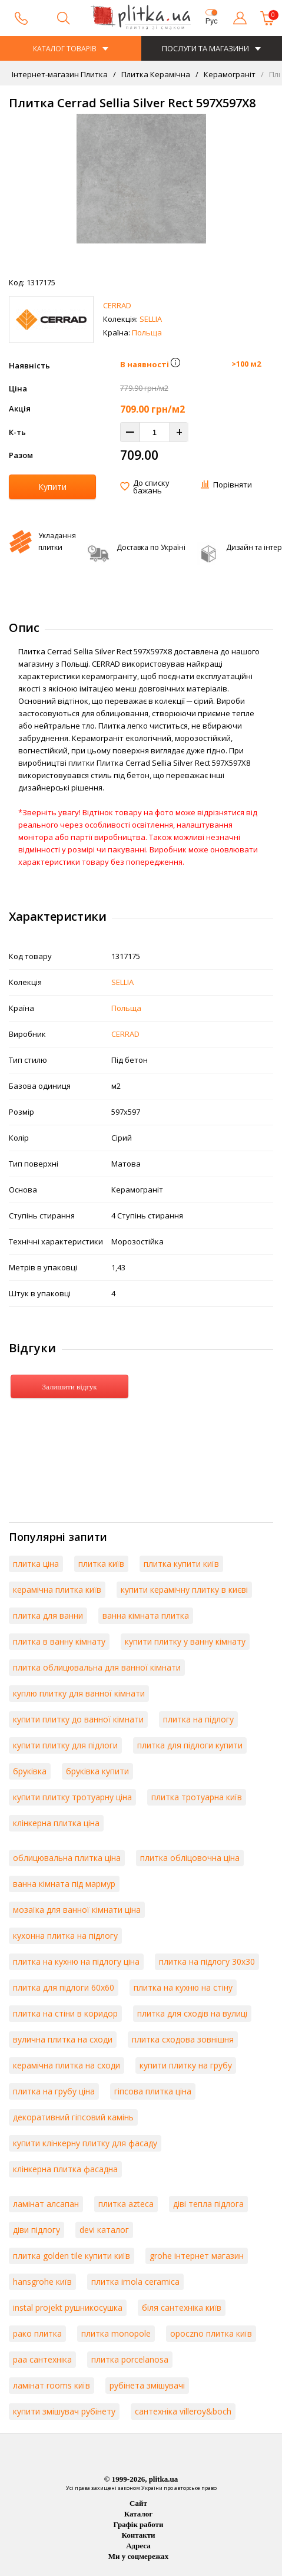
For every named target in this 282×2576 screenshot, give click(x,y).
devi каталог (104, 2229)
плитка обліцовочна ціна (190, 1857)
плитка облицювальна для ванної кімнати (97, 1667)
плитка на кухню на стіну (183, 1987)
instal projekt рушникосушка (67, 2307)
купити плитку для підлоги (65, 1745)
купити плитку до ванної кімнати (78, 1719)
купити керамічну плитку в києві (184, 1589)
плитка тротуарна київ (196, 1797)
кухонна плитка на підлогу (65, 1935)
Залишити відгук (69, 1386)
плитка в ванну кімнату (59, 1641)
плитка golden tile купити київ (71, 2255)
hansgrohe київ (42, 2281)
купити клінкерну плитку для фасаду (85, 2143)
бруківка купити (97, 1771)
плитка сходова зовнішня (183, 2039)
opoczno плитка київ (211, 2333)
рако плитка (37, 2333)
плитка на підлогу (198, 1719)
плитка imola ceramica (135, 2281)
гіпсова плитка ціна (152, 2091)
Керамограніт (229, 74)
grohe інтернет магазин (197, 2255)
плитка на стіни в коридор (65, 2013)
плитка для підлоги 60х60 (63, 1987)
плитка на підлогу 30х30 (207, 1961)
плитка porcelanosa (129, 2359)
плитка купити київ (181, 1563)
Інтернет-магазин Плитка (60, 74)
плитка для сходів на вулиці (192, 2013)
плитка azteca (126, 2203)
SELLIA (151, 319)
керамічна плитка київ (57, 1589)
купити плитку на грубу (186, 2065)
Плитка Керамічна (155, 74)
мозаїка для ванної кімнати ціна (77, 1909)
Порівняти (232, 484)
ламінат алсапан (46, 2203)
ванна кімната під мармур (64, 1883)
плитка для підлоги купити (190, 1745)
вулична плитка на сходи (62, 2039)
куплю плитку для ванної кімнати (79, 1693)
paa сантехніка (42, 2359)
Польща (147, 332)
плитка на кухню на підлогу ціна (76, 1961)
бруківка (30, 1771)
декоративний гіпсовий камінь (73, 2117)
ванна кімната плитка (145, 1615)
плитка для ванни (48, 1615)
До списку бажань (151, 486)
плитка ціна (36, 1563)
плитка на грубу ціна (54, 2091)
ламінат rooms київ (51, 2385)
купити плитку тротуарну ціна (72, 1797)
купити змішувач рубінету (64, 2411)
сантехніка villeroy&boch (183, 2411)
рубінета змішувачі (147, 2385)
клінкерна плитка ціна (56, 1823)
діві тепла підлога (208, 2203)
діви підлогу (36, 2229)
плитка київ (101, 1563)
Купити (52, 486)
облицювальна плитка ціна (67, 1857)
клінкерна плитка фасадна (65, 2169)
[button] (175, 364)
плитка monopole (116, 2333)
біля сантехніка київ (181, 2307)
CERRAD (117, 305)
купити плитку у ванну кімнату (185, 1641)
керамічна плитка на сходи (66, 2065)
